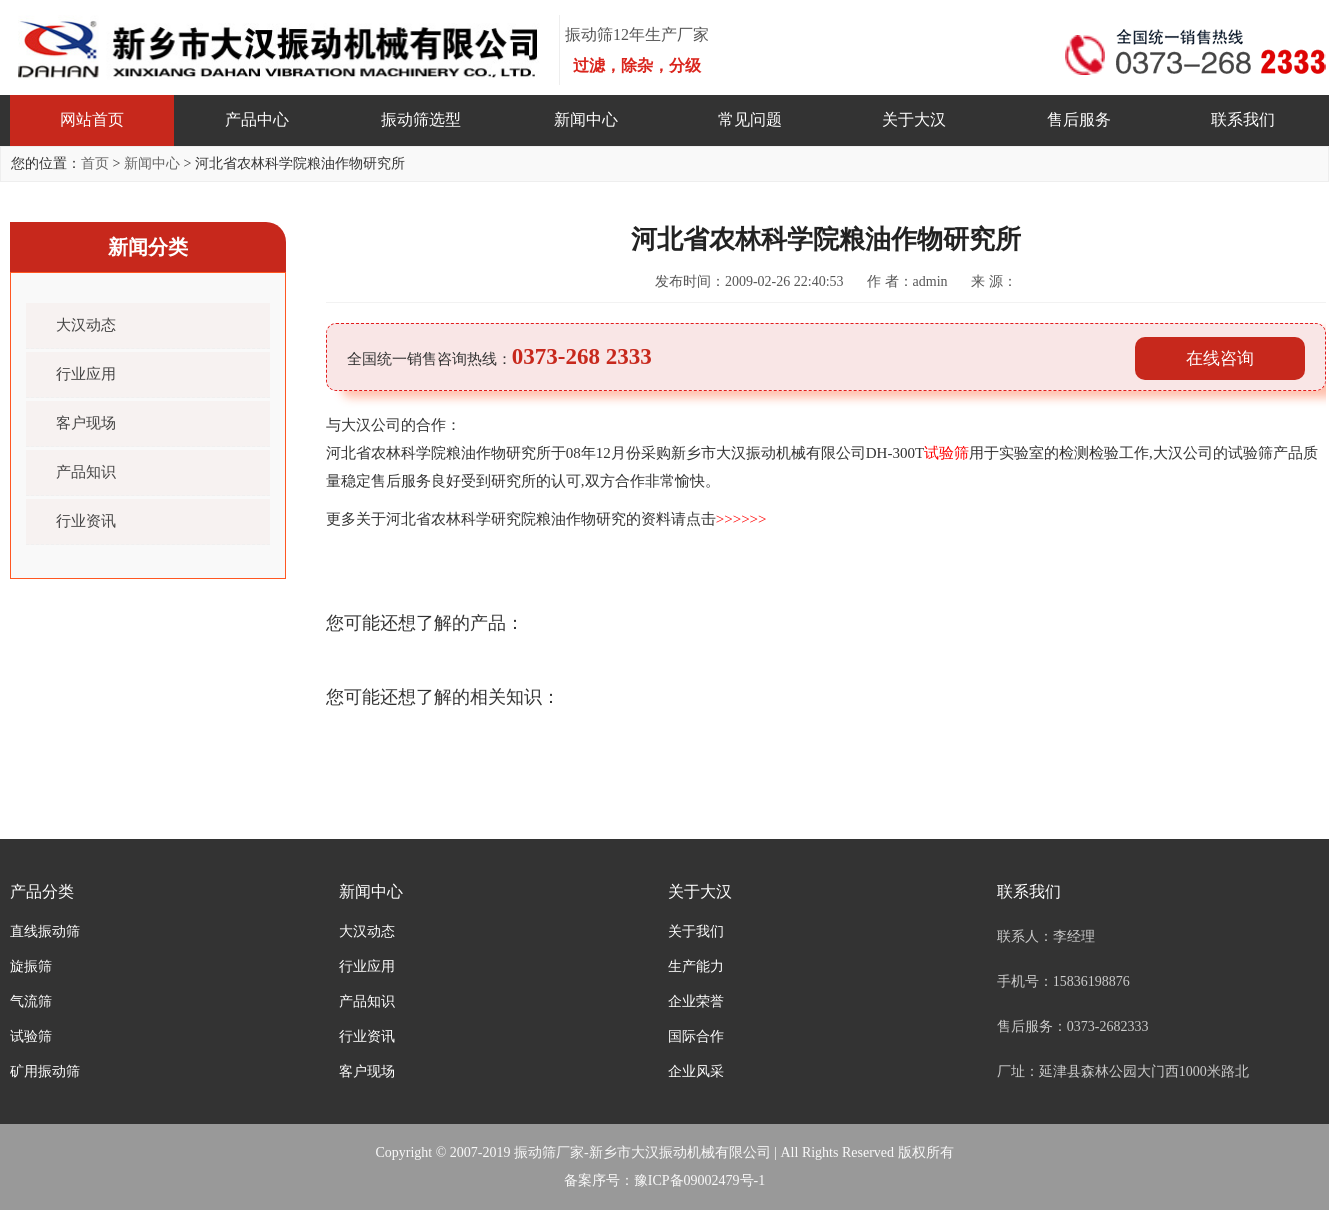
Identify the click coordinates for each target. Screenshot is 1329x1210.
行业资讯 (86, 521)
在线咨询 (1220, 358)
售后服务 (1079, 119)
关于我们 (696, 931)
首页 (95, 163)
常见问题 (750, 119)
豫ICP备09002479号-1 (699, 1180)
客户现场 (86, 423)
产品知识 (86, 472)
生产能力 (696, 966)
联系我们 (1243, 119)
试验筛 (31, 1036)
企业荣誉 (696, 1001)
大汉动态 (86, 325)
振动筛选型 (421, 119)
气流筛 (31, 1001)
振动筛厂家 (549, 1152)
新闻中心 (586, 119)
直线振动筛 (45, 931)
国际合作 (696, 1036)
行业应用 (86, 374)
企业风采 (696, 1071)
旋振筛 (31, 966)
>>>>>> (741, 519)
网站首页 (92, 119)
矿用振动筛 (45, 1071)
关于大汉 (914, 119)
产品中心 (257, 119)
